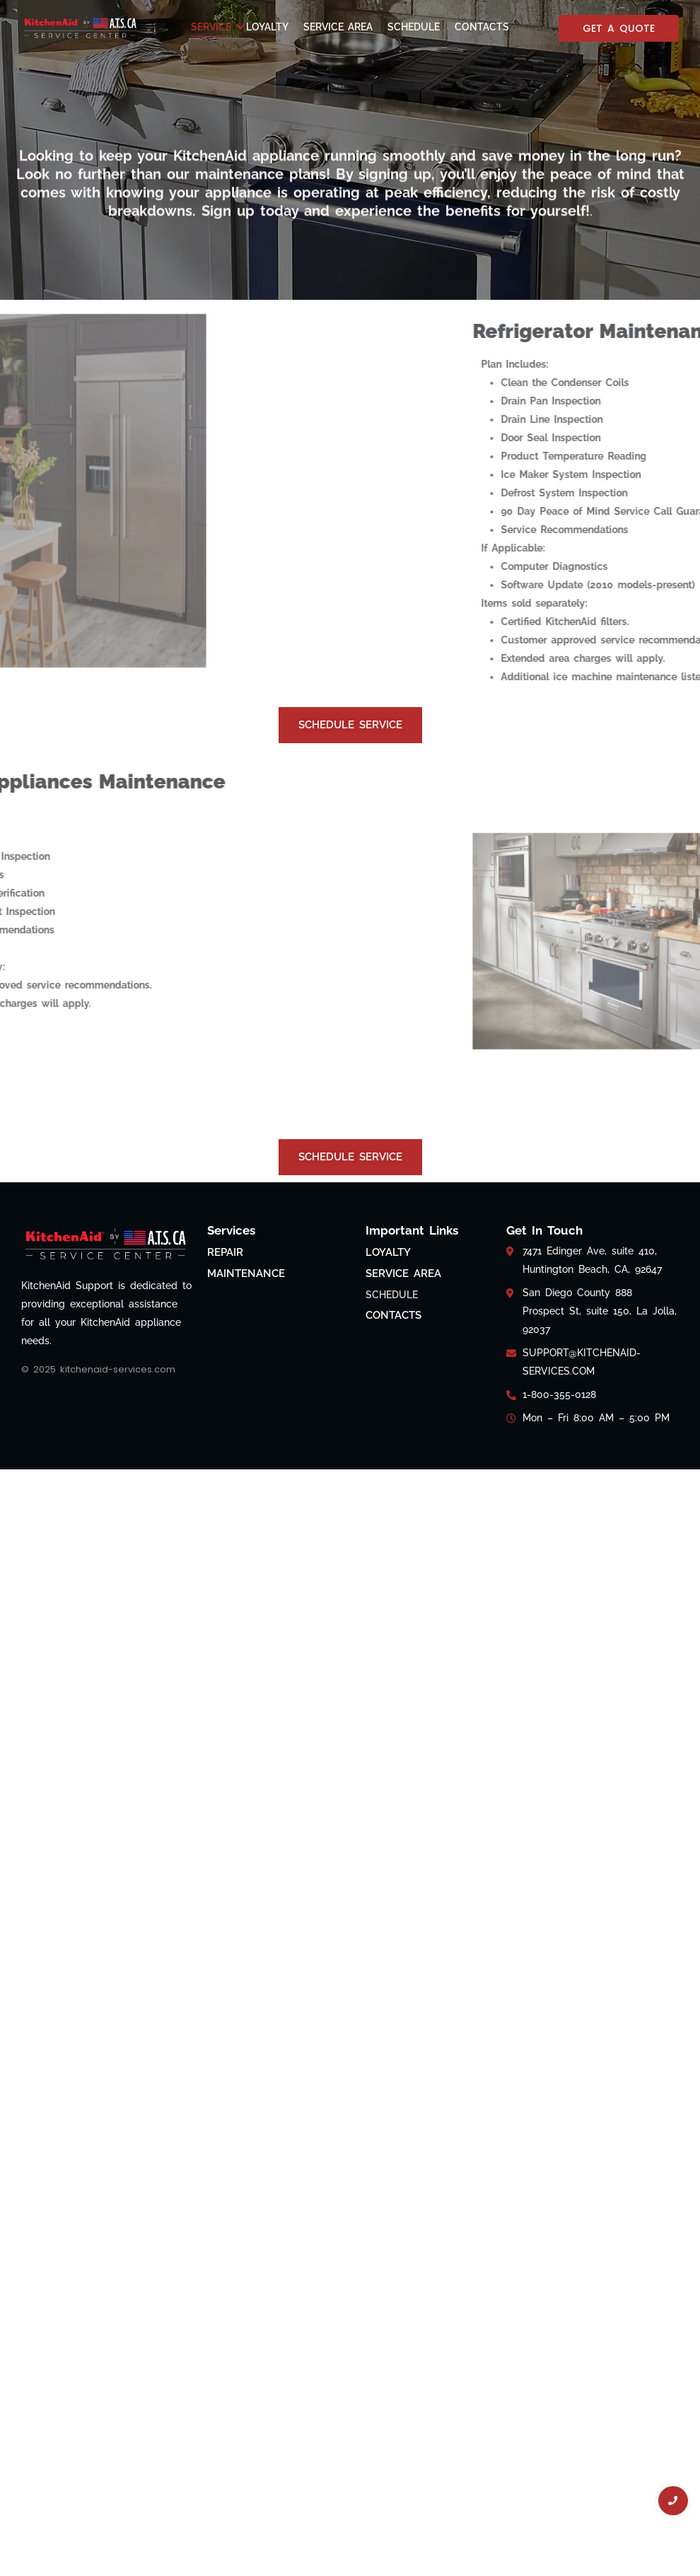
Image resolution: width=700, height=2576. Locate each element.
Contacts (482, 27)
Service (213, 27)
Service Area (338, 27)
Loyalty (267, 27)
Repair (225, 1252)
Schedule (413, 27)
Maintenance (246, 1273)
